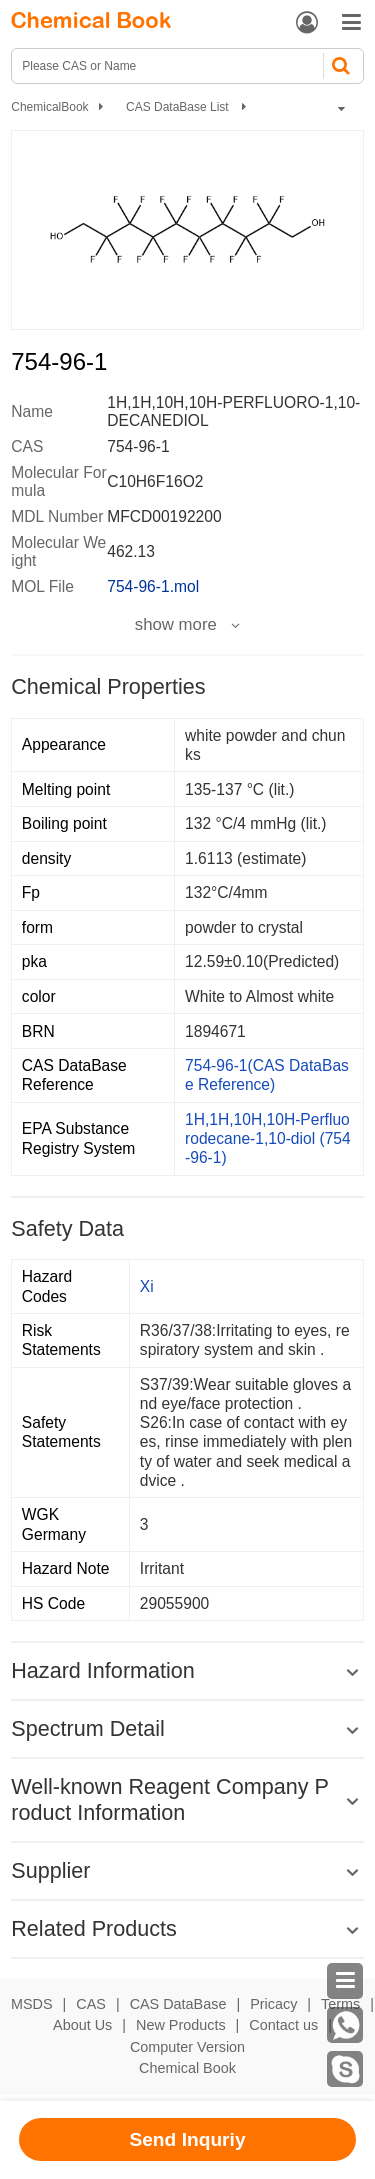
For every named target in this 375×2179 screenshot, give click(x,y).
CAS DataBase (178, 2004)
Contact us (283, 2025)
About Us (82, 2025)
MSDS (32, 2004)
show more (176, 625)
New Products (181, 2025)
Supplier (50, 1870)
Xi (147, 1286)
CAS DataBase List (179, 107)
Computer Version (187, 2047)
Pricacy (273, 2004)
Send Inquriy (187, 2139)
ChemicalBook (49, 107)
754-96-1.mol (153, 586)
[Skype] (345, 2069)
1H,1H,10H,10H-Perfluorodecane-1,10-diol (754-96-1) (268, 1138)
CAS (91, 2004)
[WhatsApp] (345, 2025)
